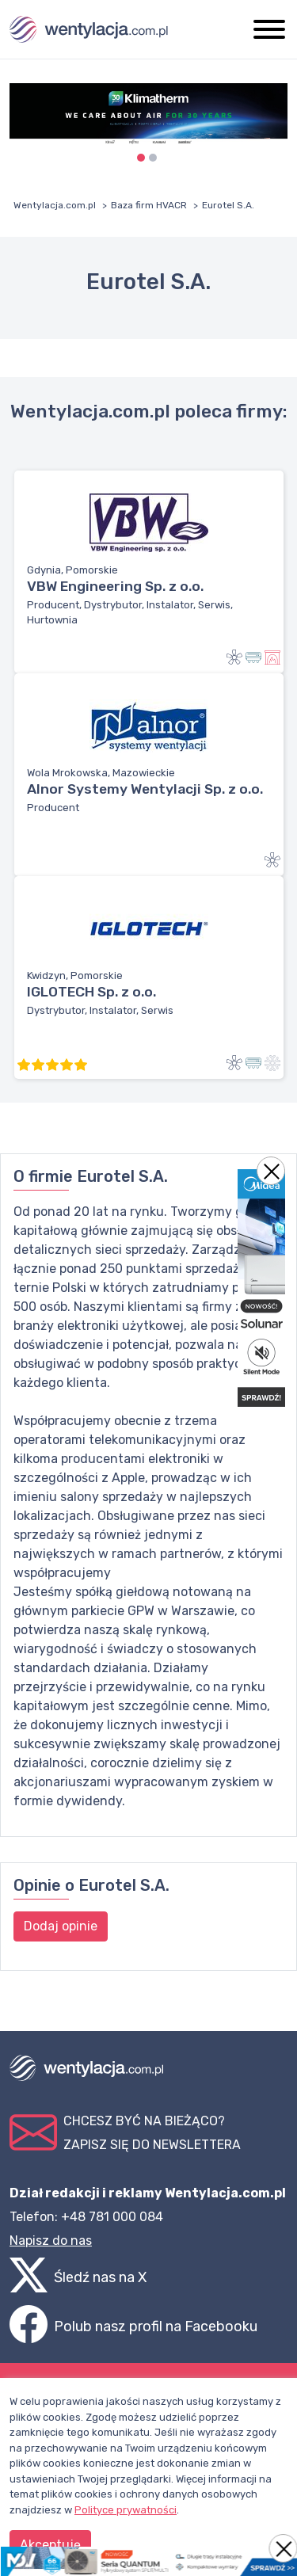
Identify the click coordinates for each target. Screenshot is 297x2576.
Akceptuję (50, 2544)
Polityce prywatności (125, 2510)
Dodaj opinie (60, 1926)
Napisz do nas (51, 2240)
